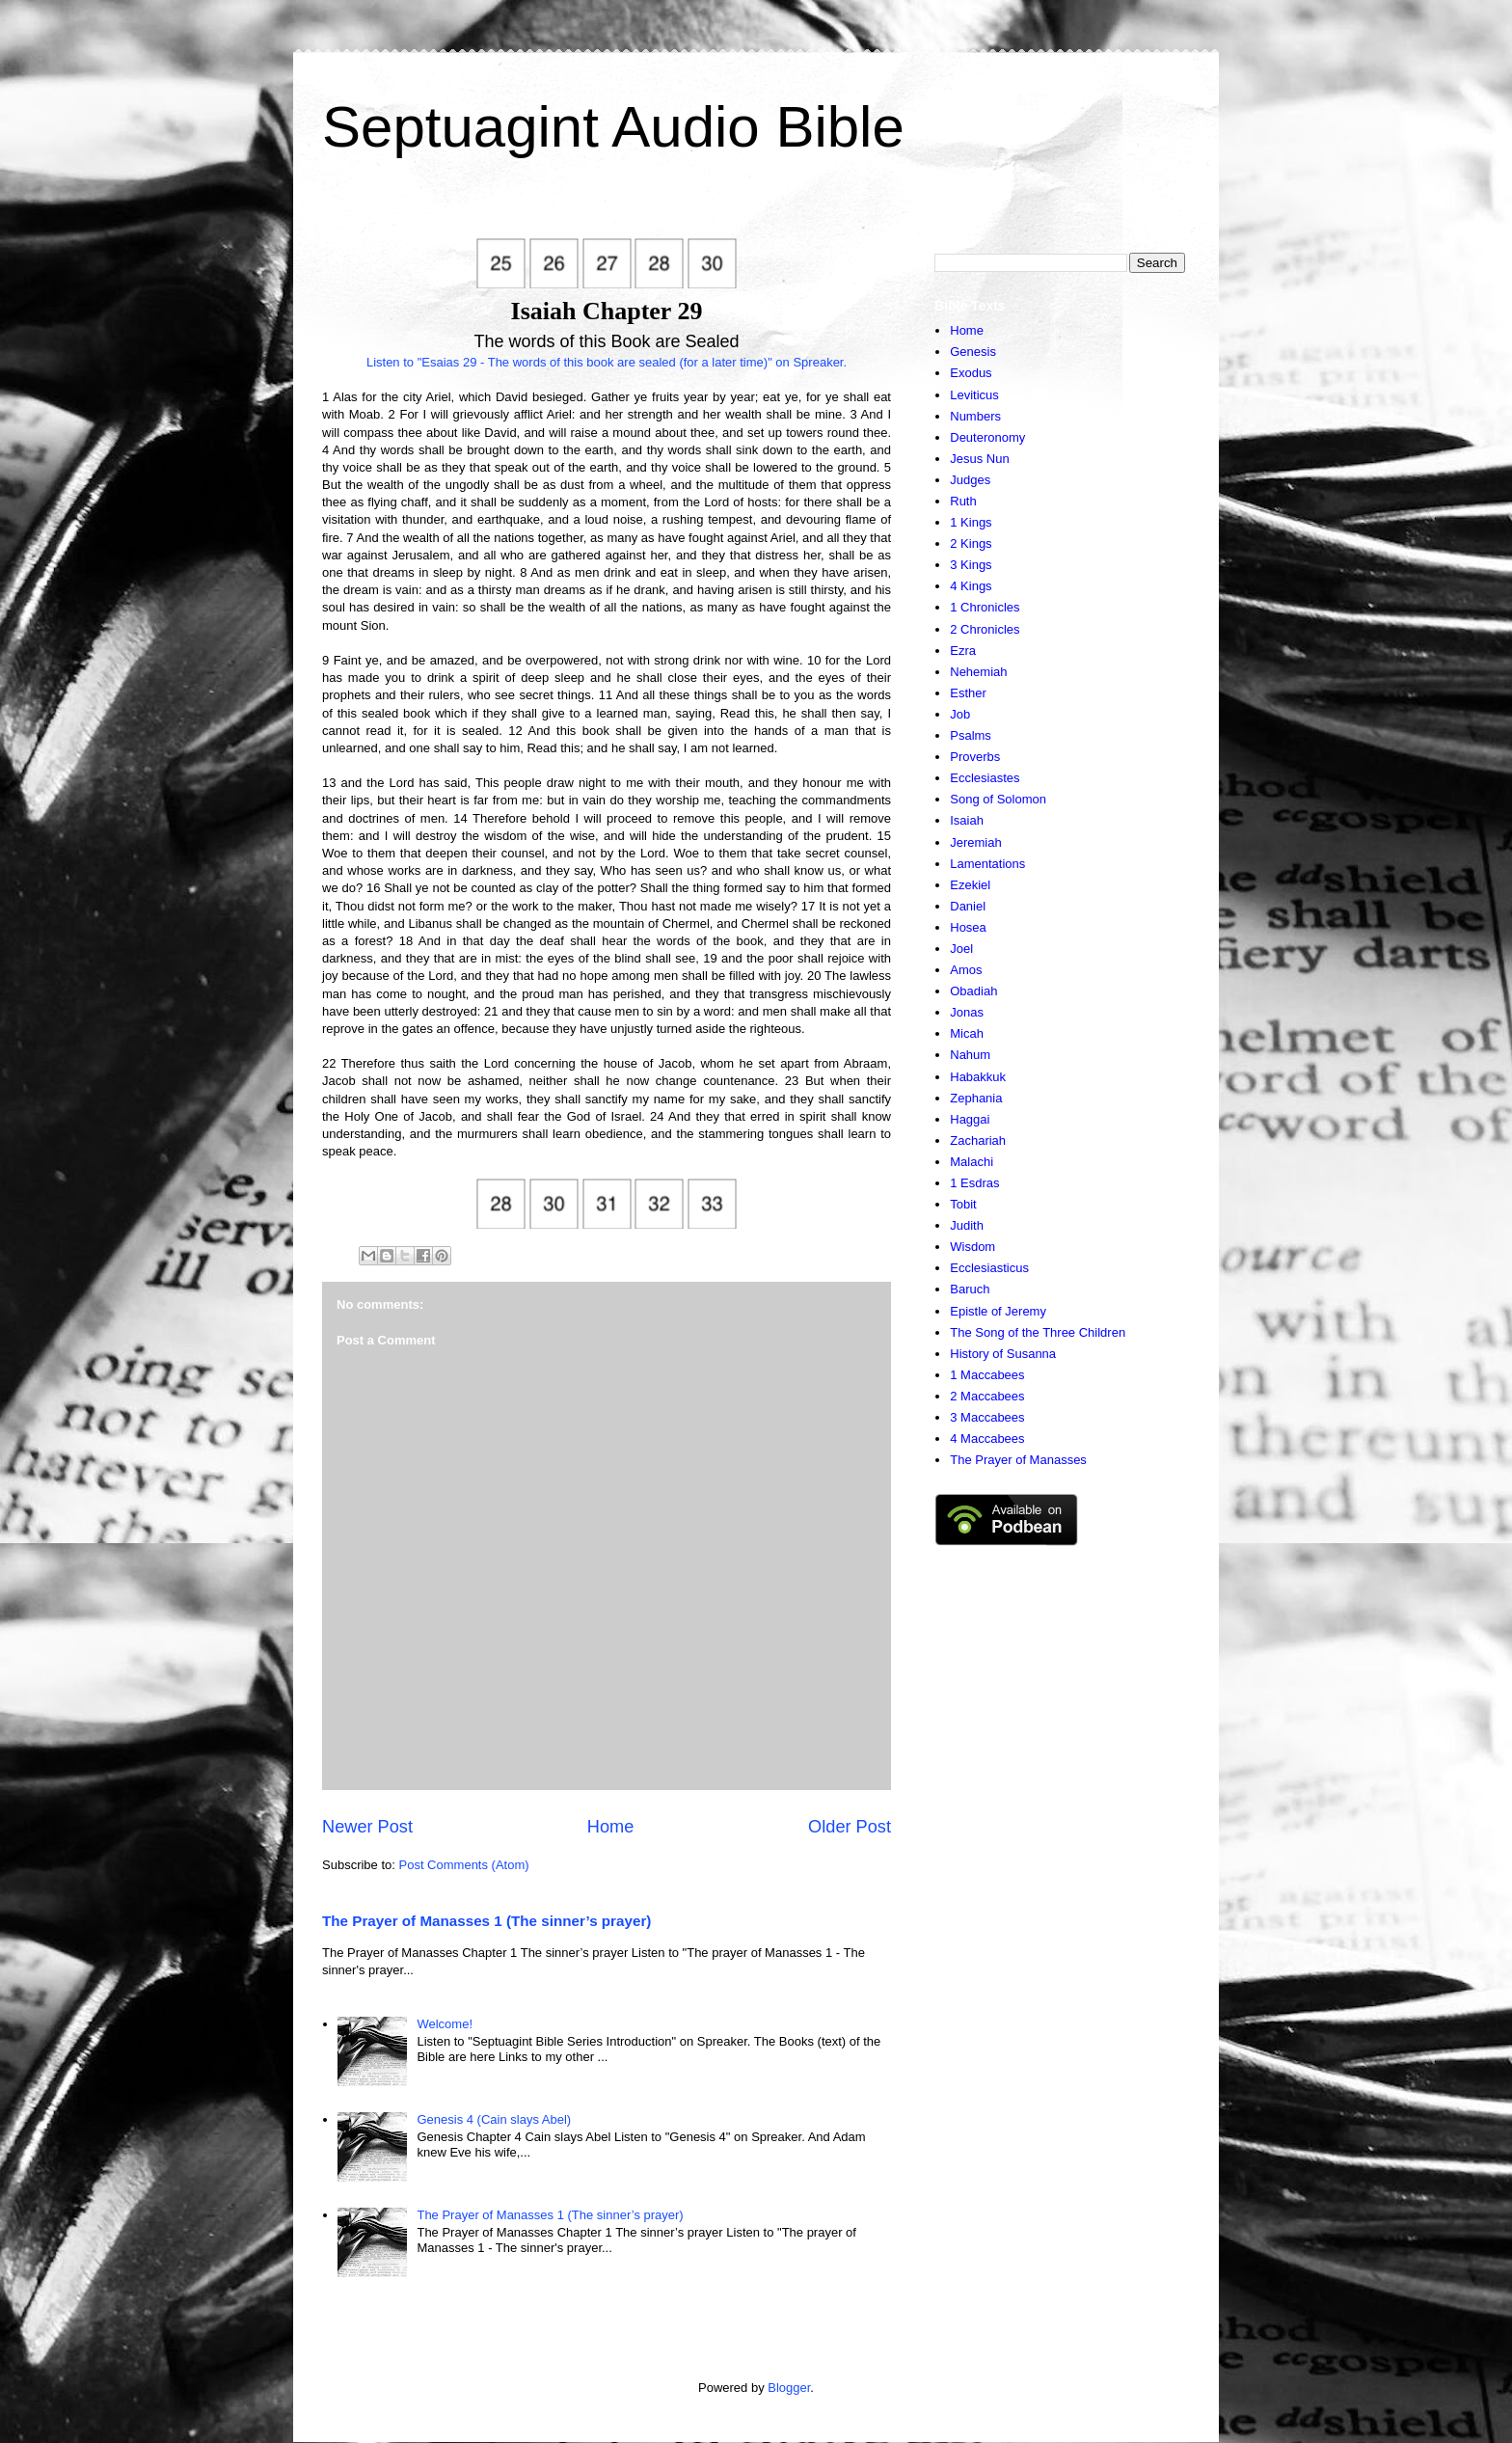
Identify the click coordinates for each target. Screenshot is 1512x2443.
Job (960, 714)
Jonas (967, 1012)
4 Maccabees (987, 1438)
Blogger (789, 2387)
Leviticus (974, 395)
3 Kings (970, 564)
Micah (967, 1033)
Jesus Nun (979, 458)
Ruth (963, 501)
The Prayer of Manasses (1018, 1459)
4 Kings (970, 586)
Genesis (973, 351)
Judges (970, 480)
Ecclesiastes (984, 778)
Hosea (968, 927)
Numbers (975, 416)
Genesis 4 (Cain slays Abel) (494, 2119)
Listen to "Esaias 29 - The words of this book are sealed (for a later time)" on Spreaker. (606, 362)
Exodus (970, 373)
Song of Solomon (998, 799)
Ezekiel (970, 885)
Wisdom (972, 1246)
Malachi (971, 1161)
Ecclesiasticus (989, 1268)
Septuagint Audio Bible (613, 127)
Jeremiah (975, 842)
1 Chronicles (984, 607)
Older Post (849, 1826)
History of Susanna (1003, 1353)
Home (610, 1826)
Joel (961, 948)
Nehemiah (978, 672)
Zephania (976, 1098)
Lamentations (987, 863)
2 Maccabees (987, 1396)
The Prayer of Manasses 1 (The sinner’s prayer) (486, 1921)
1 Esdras (974, 1183)
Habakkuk (978, 1077)
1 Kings (970, 522)
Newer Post (367, 1826)
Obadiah (973, 991)
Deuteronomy (987, 437)
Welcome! (444, 2024)
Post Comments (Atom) (464, 1865)
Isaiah (967, 820)
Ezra (963, 650)
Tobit (963, 1204)
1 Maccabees (987, 1375)
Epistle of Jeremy (998, 1311)
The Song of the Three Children (1037, 1332)
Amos (966, 970)
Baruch (969, 1289)
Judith (967, 1225)
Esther (968, 693)
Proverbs (975, 756)
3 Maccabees (987, 1417)
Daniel (968, 906)
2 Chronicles (984, 629)
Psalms (970, 735)
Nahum (970, 1054)
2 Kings (970, 543)
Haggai (969, 1119)
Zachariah (978, 1140)
